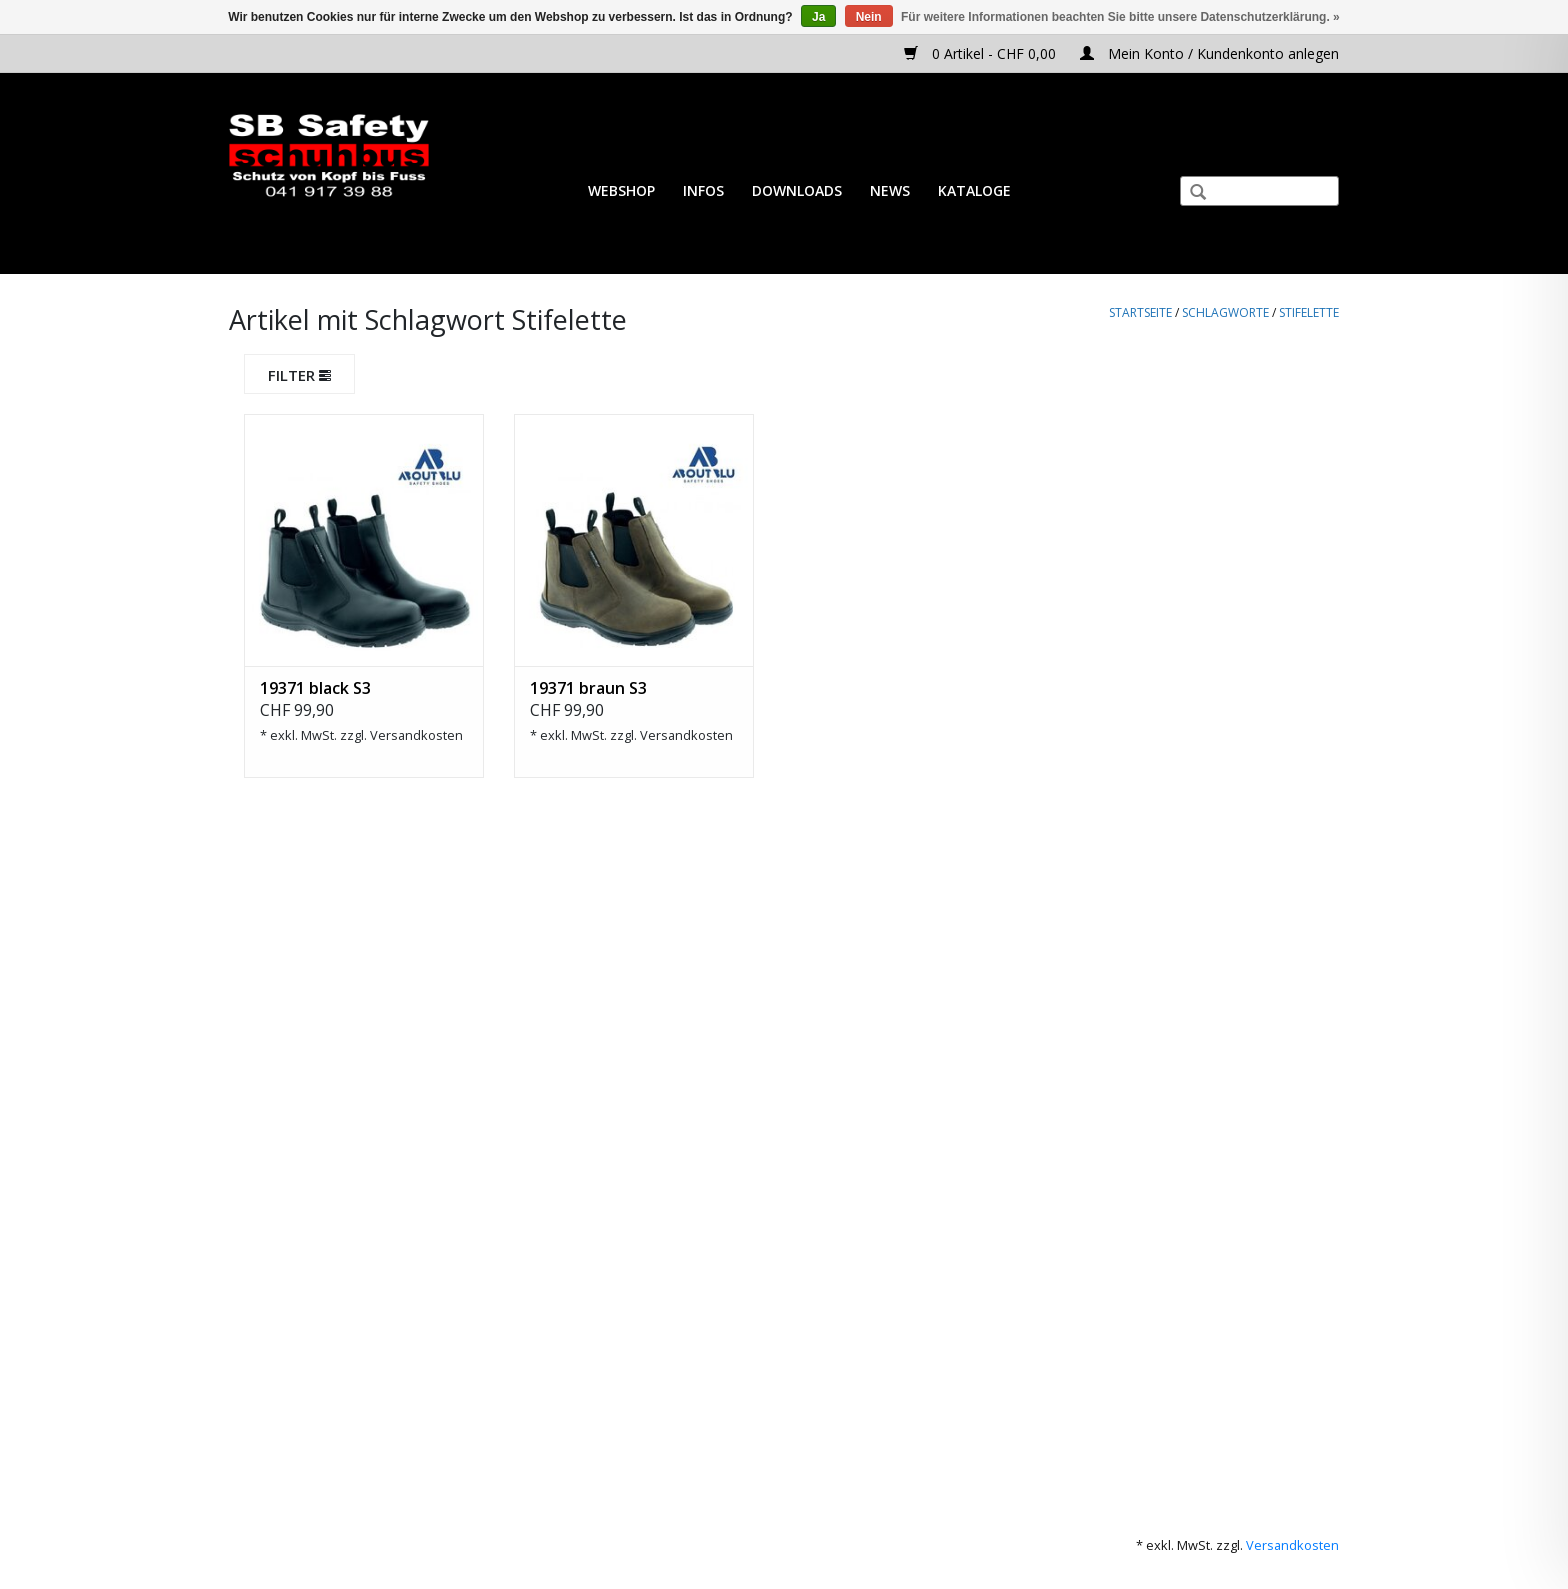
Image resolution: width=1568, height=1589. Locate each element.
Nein (869, 17)
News (890, 190)
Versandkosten (416, 735)
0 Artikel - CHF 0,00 (982, 53)
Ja (818, 17)
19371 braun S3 (588, 688)
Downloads (797, 190)
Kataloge (974, 190)
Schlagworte (1225, 312)
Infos (703, 190)
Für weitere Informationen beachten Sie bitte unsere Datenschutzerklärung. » (1120, 17)
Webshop (621, 190)
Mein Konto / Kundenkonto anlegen (1209, 53)
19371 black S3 (315, 688)
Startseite (1140, 312)
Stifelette (1309, 312)
